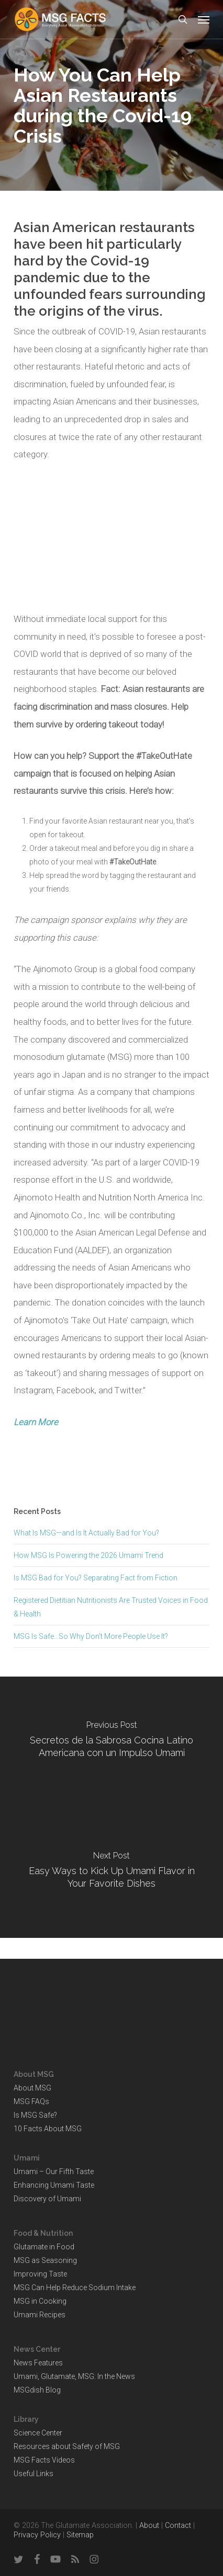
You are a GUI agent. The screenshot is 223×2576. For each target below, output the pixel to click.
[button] (203, 19)
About (149, 2525)
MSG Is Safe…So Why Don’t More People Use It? (91, 1636)
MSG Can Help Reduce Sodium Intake (75, 2287)
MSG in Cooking (40, 2301)
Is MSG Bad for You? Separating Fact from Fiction (95, 1578)
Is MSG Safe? (35, 2115)
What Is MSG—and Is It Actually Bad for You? (86, 1533)
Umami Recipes (39, 2315)
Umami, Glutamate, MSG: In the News (74, 2376)
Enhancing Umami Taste (54, 2185)
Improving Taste (40, 2274)
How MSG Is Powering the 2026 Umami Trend (88, 1555)
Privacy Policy (37, 2535)
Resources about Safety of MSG (67, 2446)
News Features (38, 2363)
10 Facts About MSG (48, 2128)
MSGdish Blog (37, 2390)
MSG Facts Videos (44, 2460)
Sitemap (80, 2535)
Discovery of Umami (47, 2198)
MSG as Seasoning (45, 2260)
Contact (178, 2525)
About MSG (32, 2088)
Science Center (38, 2433)
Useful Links (33, 2473)
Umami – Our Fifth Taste (54, 2171)
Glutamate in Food (44, 2247)
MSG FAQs (31, 2101)
